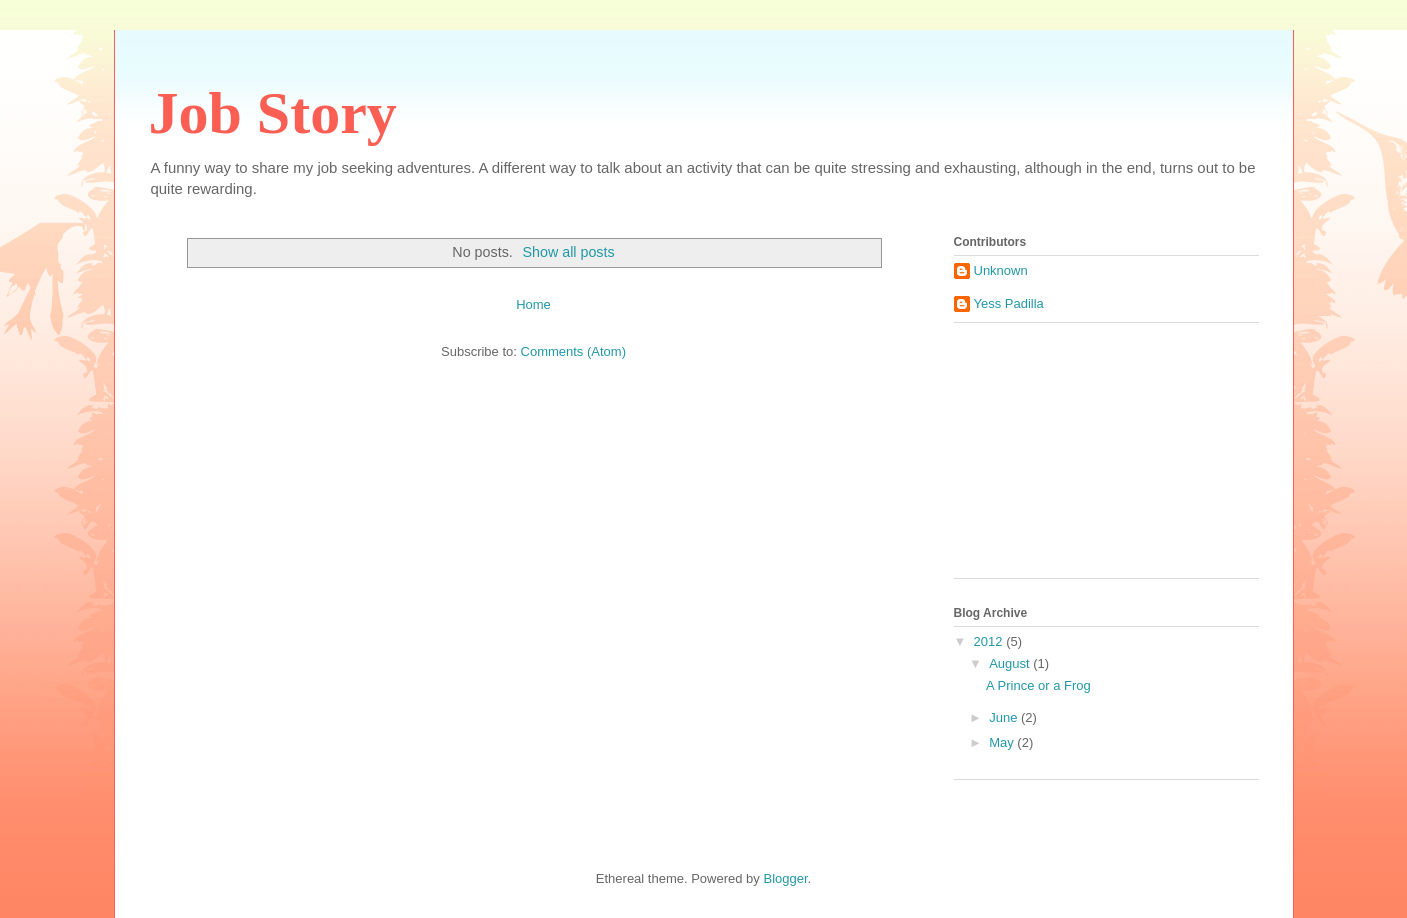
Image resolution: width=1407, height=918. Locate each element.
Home (533, 304)
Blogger (785, 878)
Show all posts (568, 252)
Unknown (1001, 270)
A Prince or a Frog (1038, 685)
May (1003, 742)
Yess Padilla (1009, 303)
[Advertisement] (1054, 458)
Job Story (273, 113)
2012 (990, 641)
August (1011, 663)
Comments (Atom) (573, 351)
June (1005, 717)
